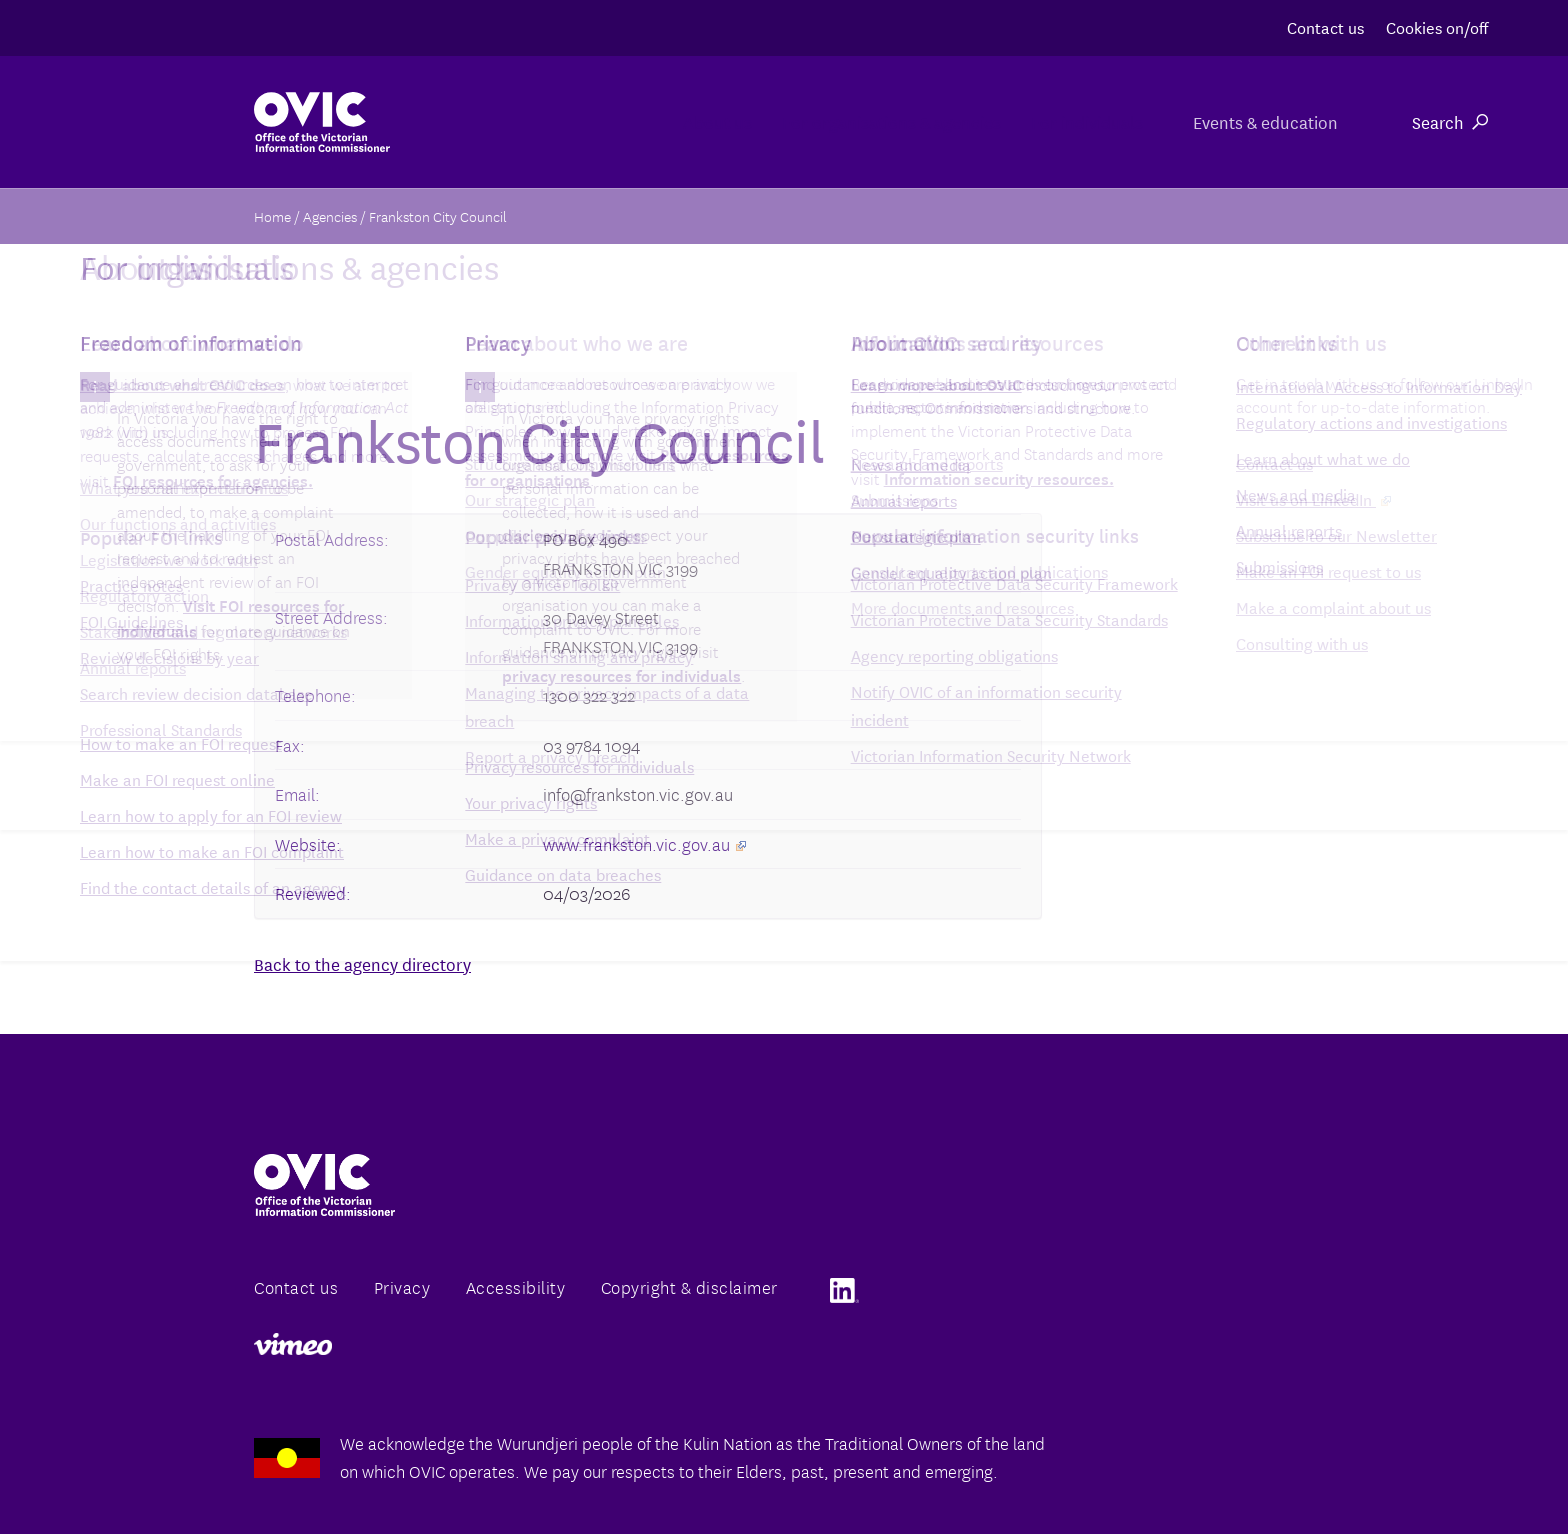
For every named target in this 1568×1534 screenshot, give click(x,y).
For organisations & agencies (805, 121)
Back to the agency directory (362, 963)
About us (581, 121)
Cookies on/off (1437, 26)
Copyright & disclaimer (689, 1286)
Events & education (1259, 121)
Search (1450, 121)
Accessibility (516, 1286)
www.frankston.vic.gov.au (644, 843)
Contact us (1325, 26)
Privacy (402, 1286)
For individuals (1051, 121)
